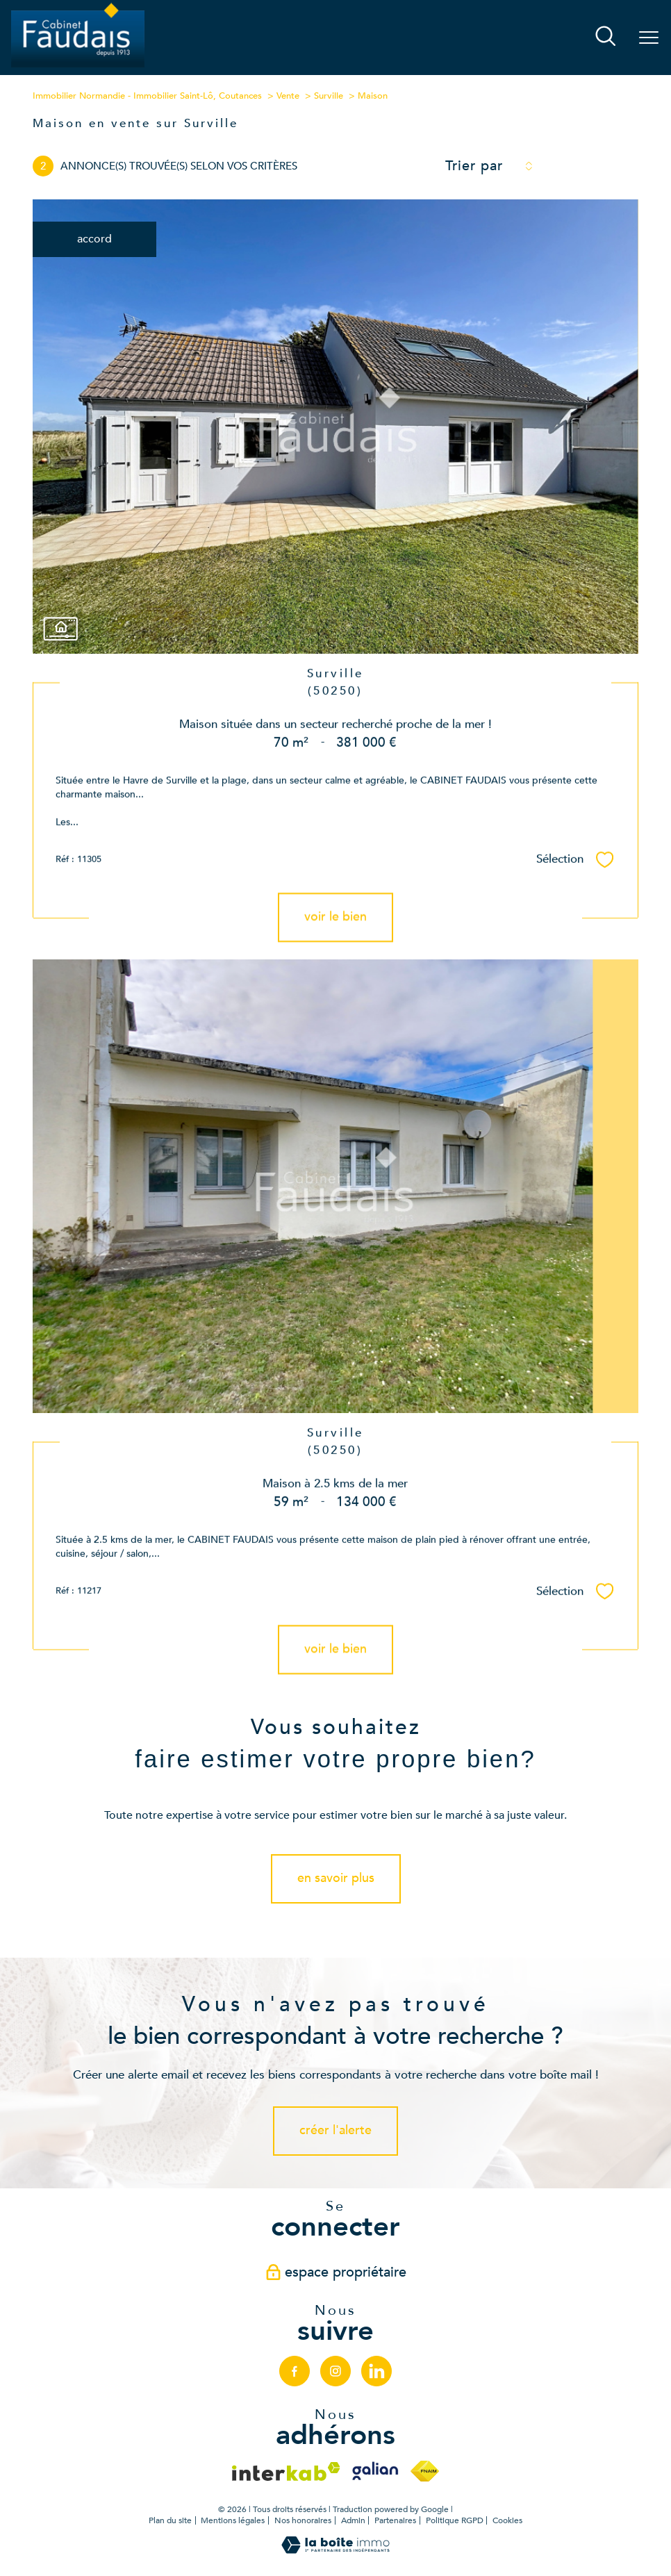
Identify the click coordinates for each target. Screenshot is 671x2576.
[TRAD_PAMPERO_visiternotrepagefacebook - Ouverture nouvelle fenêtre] (294, 2371)
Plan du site (170, 2520)
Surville (328, 96)
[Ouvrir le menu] (649, 37)
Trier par (474, 166)
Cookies (507, 2521)
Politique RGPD (454, 2520)
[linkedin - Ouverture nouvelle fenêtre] (377, 2371)
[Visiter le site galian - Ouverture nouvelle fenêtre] (375, 2471)
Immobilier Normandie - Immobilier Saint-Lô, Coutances (147, 96)
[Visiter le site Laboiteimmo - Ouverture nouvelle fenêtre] (335, 2550)
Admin (353, 2520)
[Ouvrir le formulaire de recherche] (606, 37)
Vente (287, 96)
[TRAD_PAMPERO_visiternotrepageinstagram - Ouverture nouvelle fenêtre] (335, 2371)
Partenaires (395, 2520)
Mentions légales (233, 2520)
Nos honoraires (302, 2520)
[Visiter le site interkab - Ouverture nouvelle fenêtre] (286, 2471)
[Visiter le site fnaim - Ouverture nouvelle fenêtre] (425, 2471)
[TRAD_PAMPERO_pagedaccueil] (77, 66)
